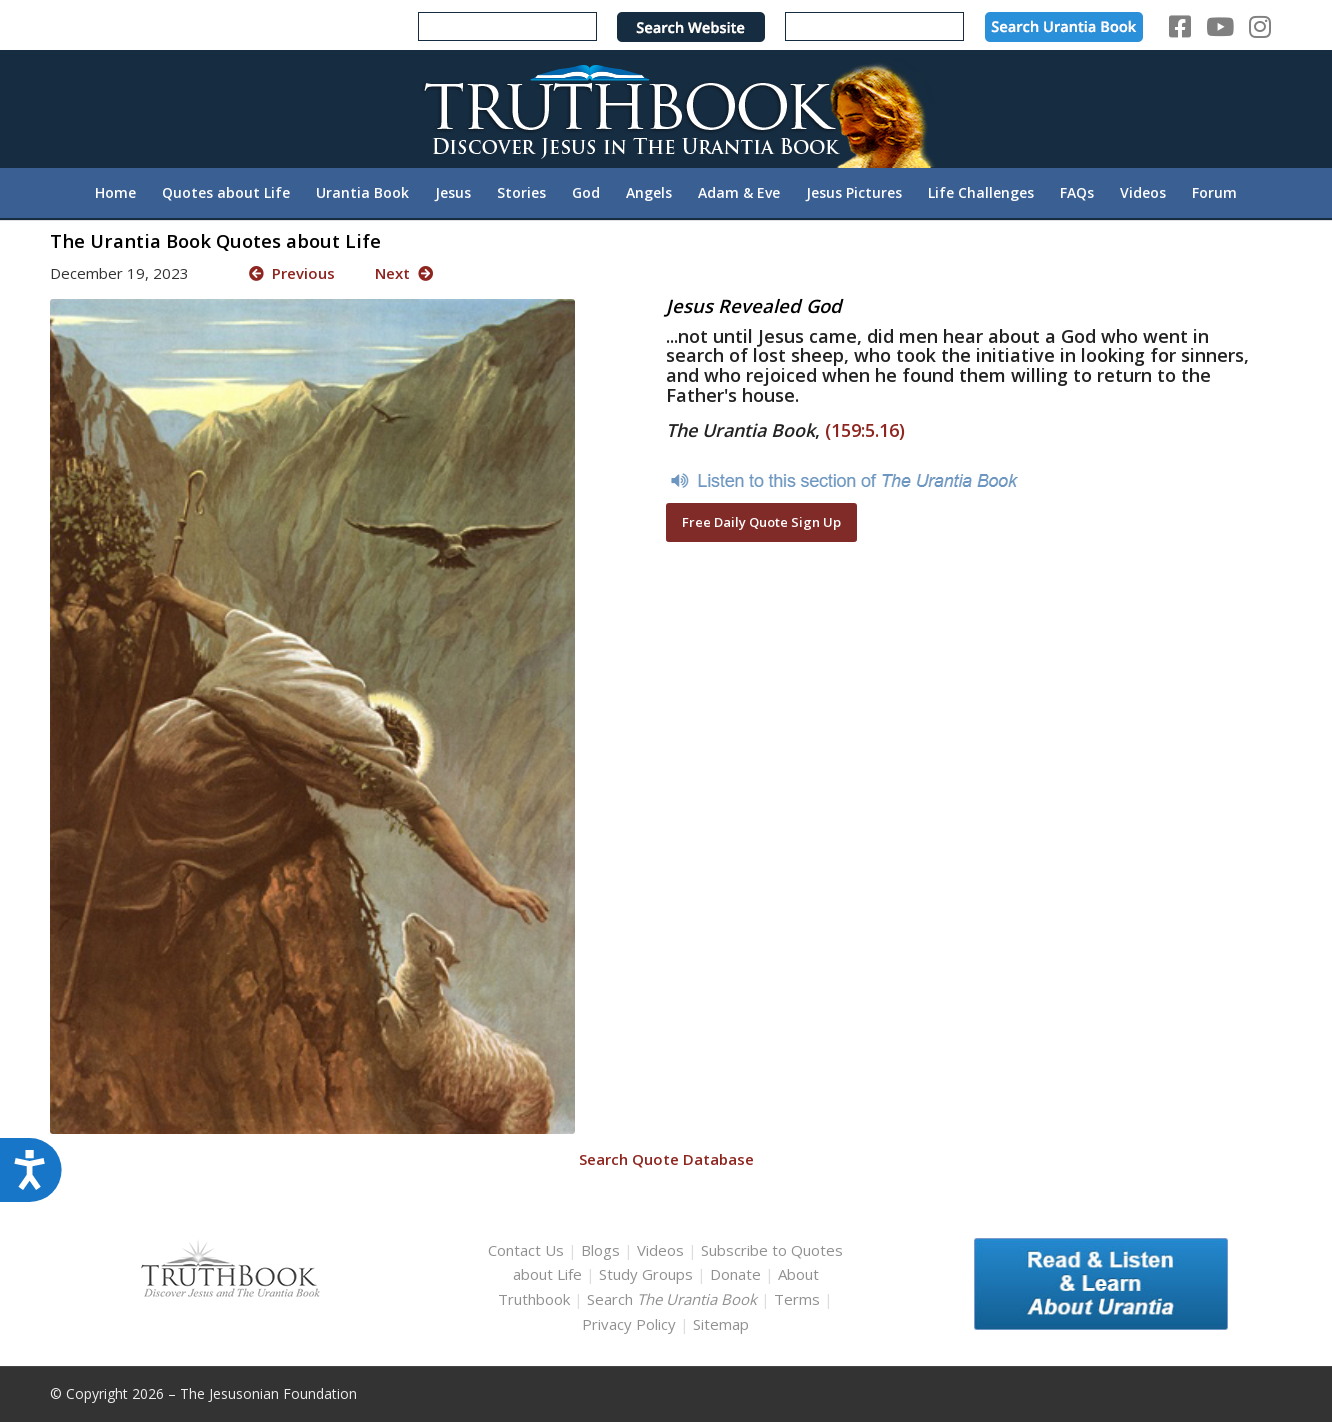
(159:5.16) (865, 430)
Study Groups (648, 1274)
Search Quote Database (666, 1159)
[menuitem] (115, 193)
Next (404, 273)
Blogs (600, 1250)
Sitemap (721, 1324)
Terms (797, 1299)
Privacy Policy (629, 1324)
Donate (735, 1274)
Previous (292, 273)
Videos (660, 1250)
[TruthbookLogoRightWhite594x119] (666, 108)
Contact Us (526, 1250)
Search (674, 1299)
